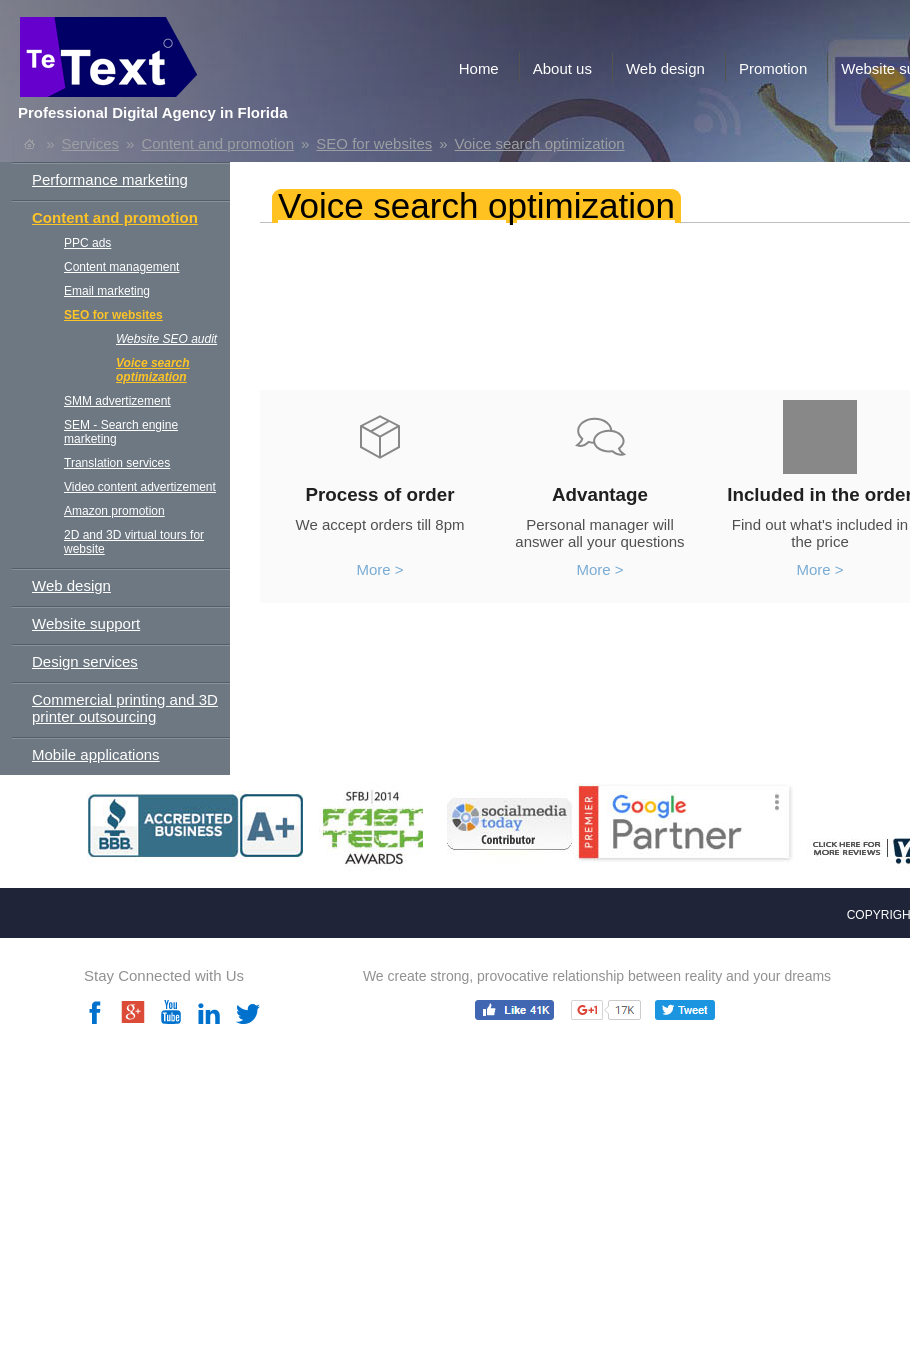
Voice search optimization (540, 143)
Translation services (117, 463)
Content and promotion (217, 143)
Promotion (773, 68)
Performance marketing (110, 179)
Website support (86, 623)
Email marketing (107, 291)
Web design (665, 68)
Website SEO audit (166, 339)
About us (562, 68)
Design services (85, 661)
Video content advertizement (140, 487)
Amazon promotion (114, 511)
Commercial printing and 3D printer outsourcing (125, 708)
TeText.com (184, 62)
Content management (121, 267)
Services (91, 143)
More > (379, 569)
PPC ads (87, 243)
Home (479, 68)
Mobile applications (96, 754)
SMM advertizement (117, 401)
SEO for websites (374, 143)
